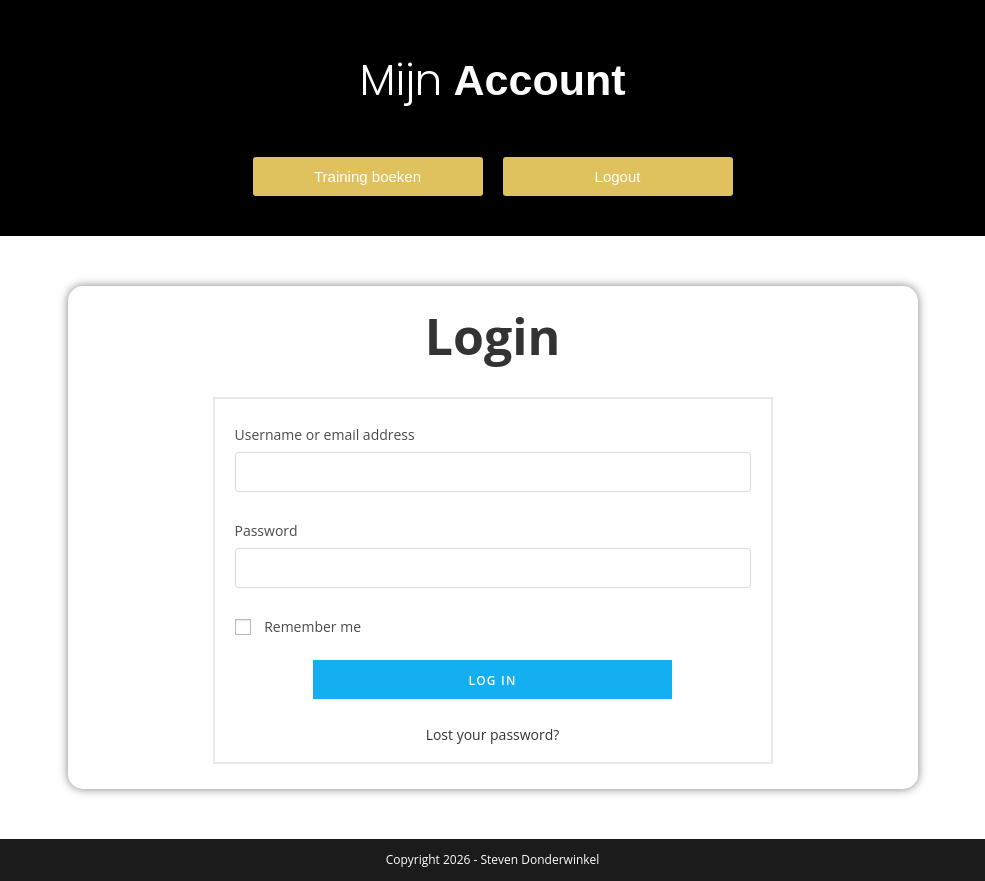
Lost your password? (493, 734)
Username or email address (331, 433)
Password (272, 529)
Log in (492, 680)
